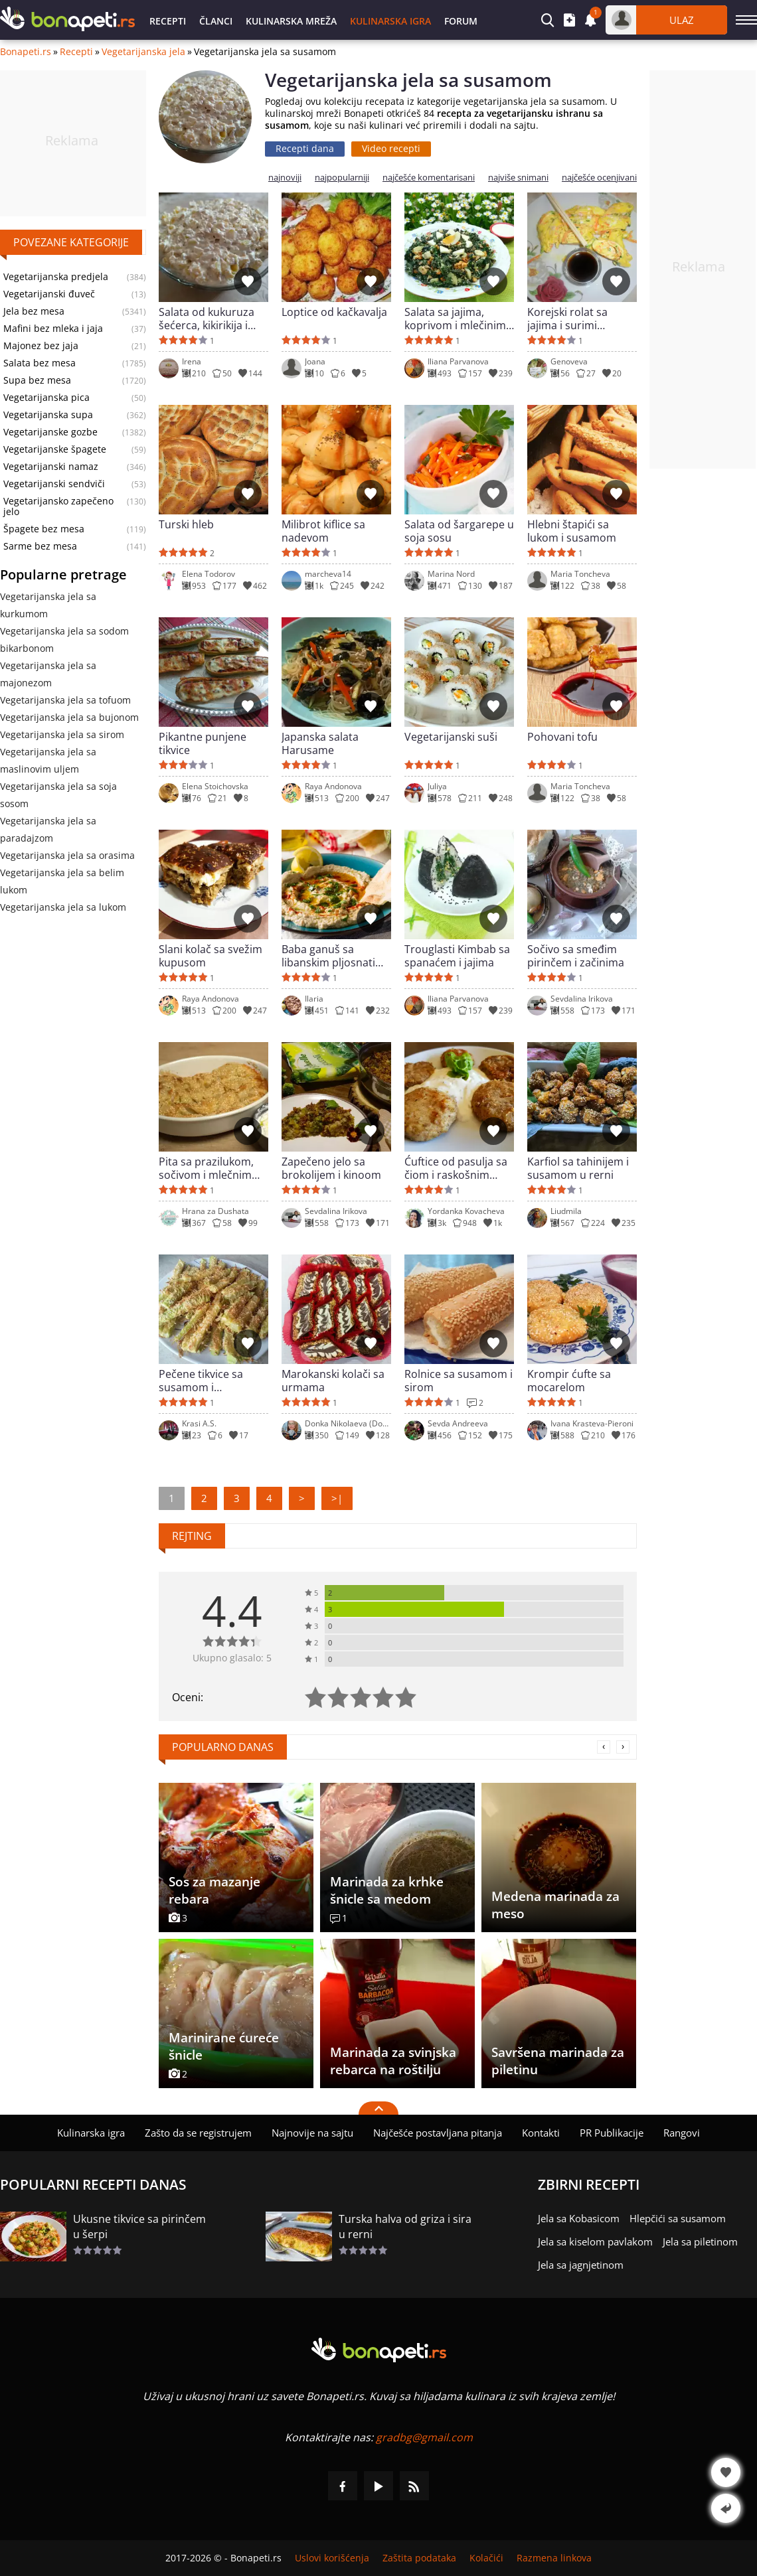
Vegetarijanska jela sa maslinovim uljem (48, 760)
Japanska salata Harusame (320, 743)
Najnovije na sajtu (312, 2132)
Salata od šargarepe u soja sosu (459, 531)
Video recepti (391, 148)
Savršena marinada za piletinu (557, 2061)
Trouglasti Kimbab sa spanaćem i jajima (457, 956)
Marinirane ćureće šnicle (224, 2046)
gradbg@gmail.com (424, 2437)
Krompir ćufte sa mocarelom (569, 1380)
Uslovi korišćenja (332, 2558)
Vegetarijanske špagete (54, 449)
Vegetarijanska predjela (55, 276)
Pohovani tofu (562, 737)
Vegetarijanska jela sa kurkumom (48, 605)
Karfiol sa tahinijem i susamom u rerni (578, 1168)
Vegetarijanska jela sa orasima (67, 855)
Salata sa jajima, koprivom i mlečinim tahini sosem (455, 318)
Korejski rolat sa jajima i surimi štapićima (567, 318)
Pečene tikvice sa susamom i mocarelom (201, 1380)
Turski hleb (186, 525)
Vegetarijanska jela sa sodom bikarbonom (64, 639)
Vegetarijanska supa (48, 415)
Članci (215, 21)
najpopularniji (342, 177)
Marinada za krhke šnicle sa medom (387, 1890)
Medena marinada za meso (555, 1905)
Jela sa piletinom (700, 2241)
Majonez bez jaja (40, 346)
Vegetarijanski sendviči (54, 484)
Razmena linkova (554, 2558)
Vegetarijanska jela (143, 51)
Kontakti (541, 2132)
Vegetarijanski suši (450, 737)
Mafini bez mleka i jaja (53, 328)
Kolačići (486, 2558)
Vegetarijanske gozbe (50, 432)
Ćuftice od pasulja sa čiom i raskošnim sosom (455, 1168)
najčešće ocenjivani (599, 177)
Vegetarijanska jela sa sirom (62, 734)
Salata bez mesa (39, 363)
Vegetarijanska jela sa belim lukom (62, 881)
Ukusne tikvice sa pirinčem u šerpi (139, 2226)
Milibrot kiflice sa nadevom (323, 531)
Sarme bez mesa (40, 546)
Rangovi (681, 2132)
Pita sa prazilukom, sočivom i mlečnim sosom (206, 1168)
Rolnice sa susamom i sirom (458, 1380)
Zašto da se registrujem (198, 2132)
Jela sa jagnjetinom (581, 2264)
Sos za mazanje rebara (214, 1890)
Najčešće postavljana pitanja (437, 2132)
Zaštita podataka (419, 2558)
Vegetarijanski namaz (50, 466)
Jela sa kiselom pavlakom (595, 2241)
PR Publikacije (611, 2132)
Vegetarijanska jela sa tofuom (65, 700)
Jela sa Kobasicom (579, 2218)
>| (337, 1498)
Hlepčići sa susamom (678, 2218)
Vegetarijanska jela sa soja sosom (58, 795)
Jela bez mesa (33, 311)
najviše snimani (518, 177)
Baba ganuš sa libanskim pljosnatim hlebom (333, 956)
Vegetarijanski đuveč (49, 294)
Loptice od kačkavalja (334, 312)
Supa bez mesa (37, 380)
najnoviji (284, 177)
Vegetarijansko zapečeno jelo (58, 506)
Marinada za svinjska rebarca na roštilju (393, 2061)
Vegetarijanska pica (46, 397)
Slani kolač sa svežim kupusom (210, 956)
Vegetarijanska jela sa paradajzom (48, 829)
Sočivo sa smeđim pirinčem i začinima (575, 956)
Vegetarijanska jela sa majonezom (48, 674)
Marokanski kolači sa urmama (333, 1380)
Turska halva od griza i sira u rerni (405, 2226)
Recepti (167, 21)
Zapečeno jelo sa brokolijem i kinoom (331, 1168)
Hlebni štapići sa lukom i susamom (571, 531)
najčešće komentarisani (428, 177)
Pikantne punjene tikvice (202, 743)
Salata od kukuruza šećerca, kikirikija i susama (206, 318)
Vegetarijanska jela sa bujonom (69, 717)
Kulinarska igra (390, 21)
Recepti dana (305, 148)
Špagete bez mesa (43, 529)
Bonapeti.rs (25, 51)
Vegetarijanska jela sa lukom (63, 907)
